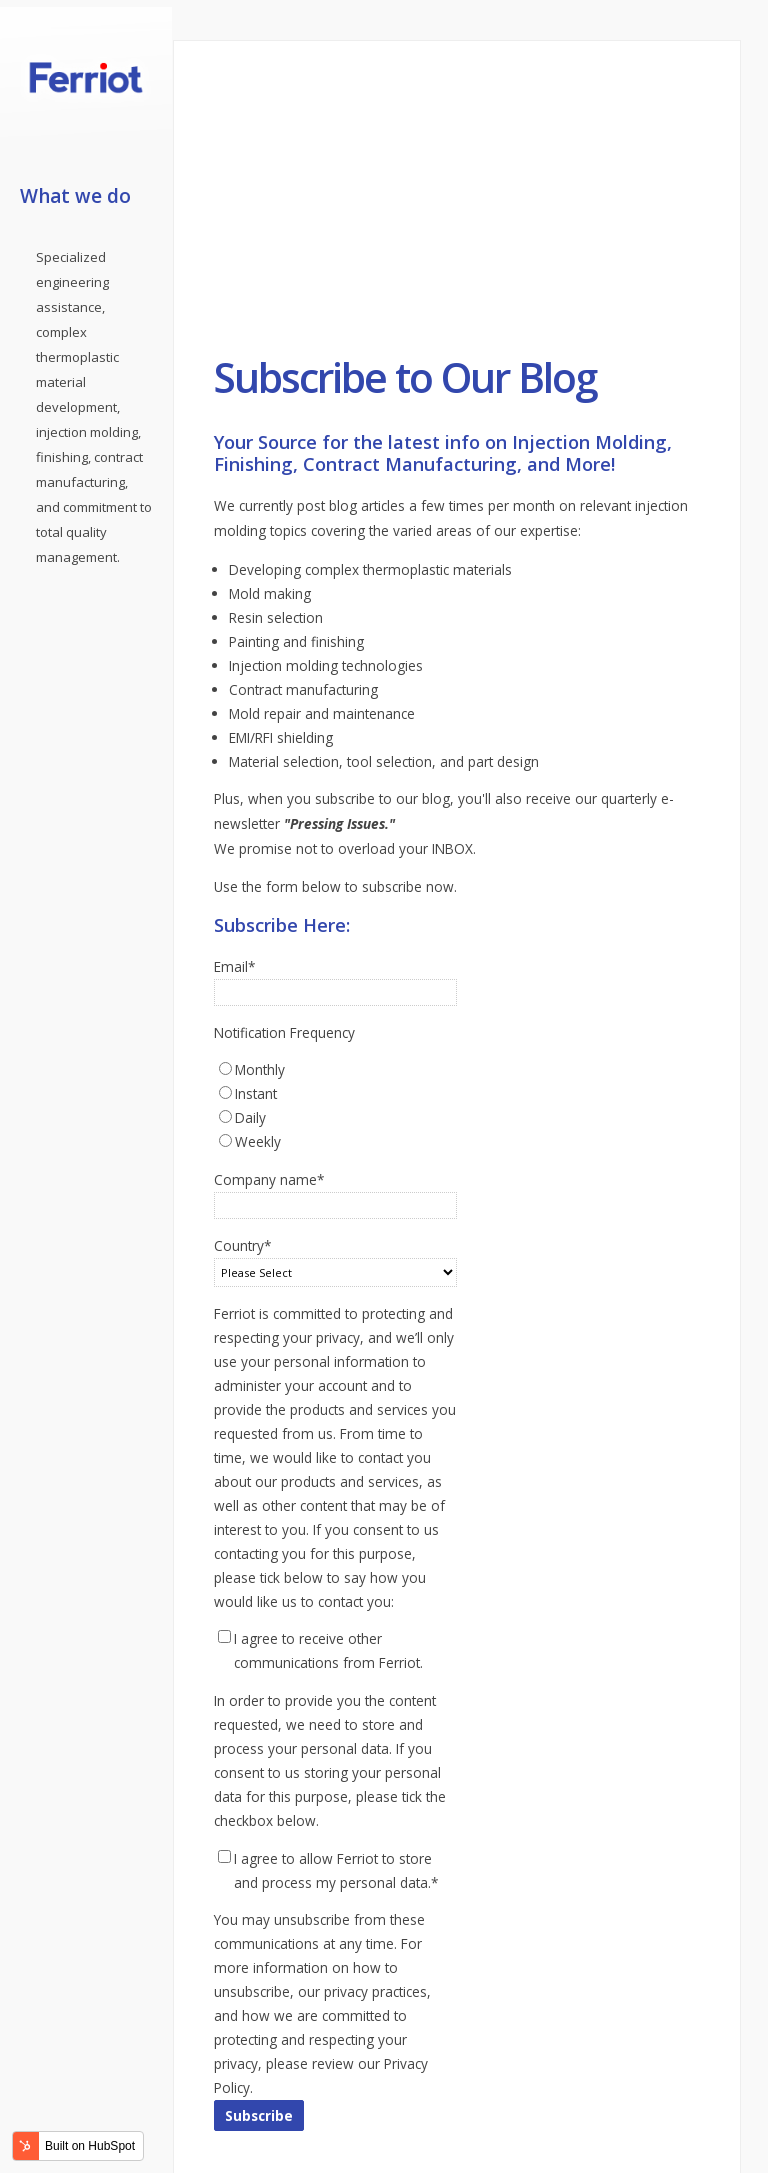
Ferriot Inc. (500, 2101)
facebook (186, 2139)
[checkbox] (335, 949)
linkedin (219, 2139)
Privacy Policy (298, 2076)
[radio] (335, 913)
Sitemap (484, 2076)
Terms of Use (399, 2076)
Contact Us (207, 2076)
